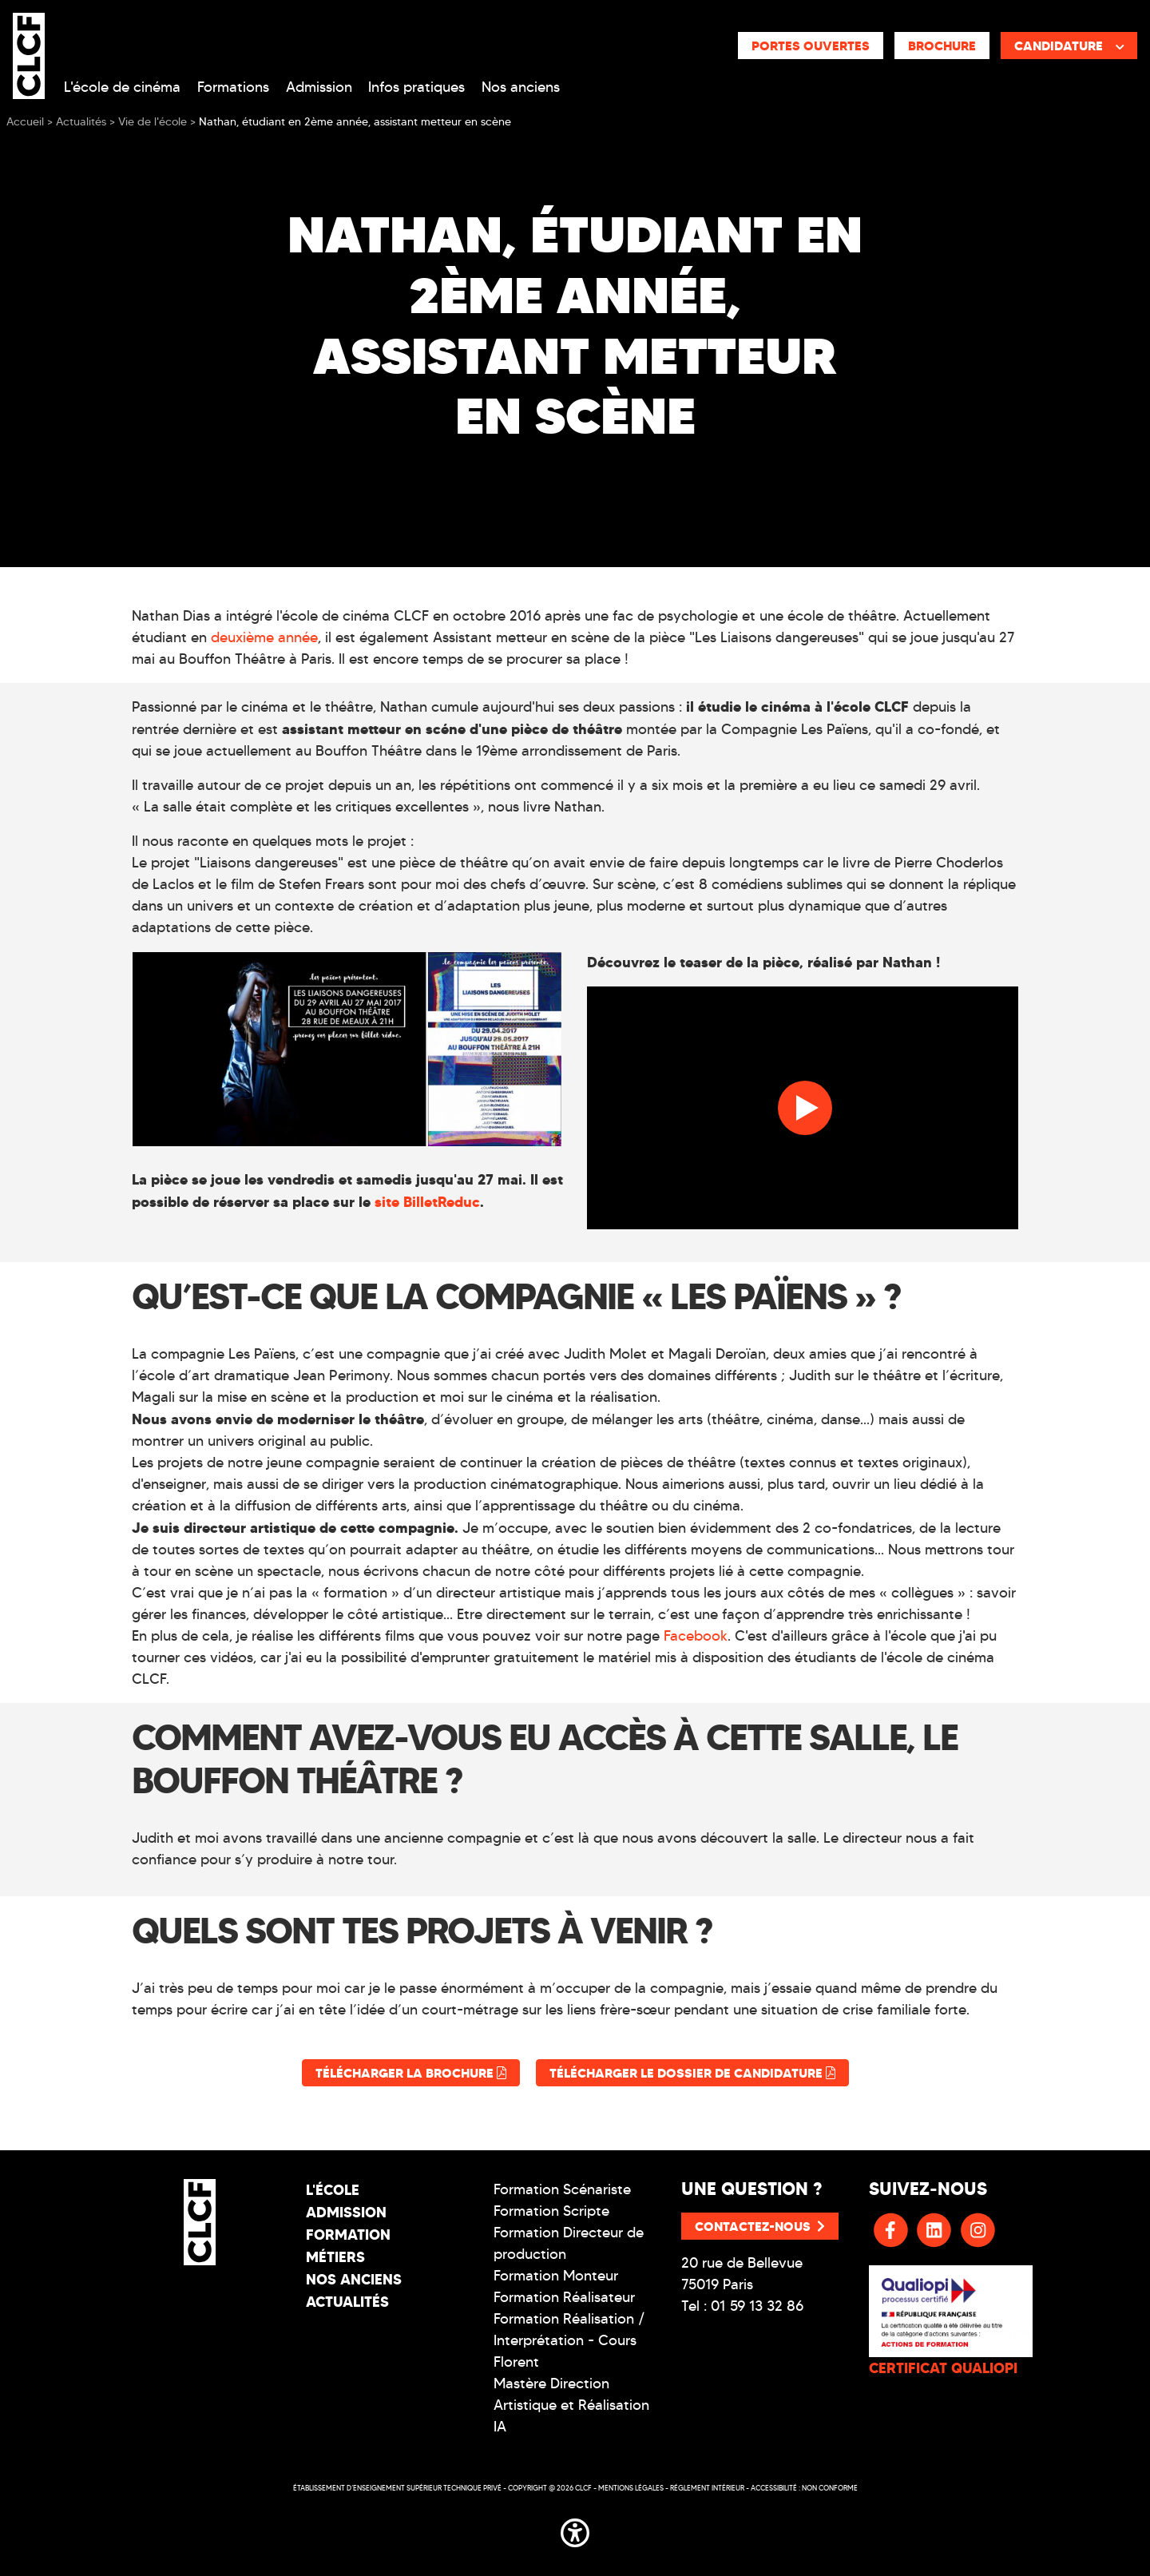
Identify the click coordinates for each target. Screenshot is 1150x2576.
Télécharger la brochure (410, 2073)
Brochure (942, 46)
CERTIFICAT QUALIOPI (943, 2368)
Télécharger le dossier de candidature (692, 2073)
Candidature (1069, 46)
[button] (575, 2529)
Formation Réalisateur (564, 2297)
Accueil (25, 122)
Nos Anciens (354, 2279)
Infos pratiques (416, 87)
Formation (348, 2234)
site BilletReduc (427, 1202)
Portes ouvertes (810, 46)
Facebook (696, 1636)
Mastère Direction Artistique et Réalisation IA (571, 2405)
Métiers (335, 2257)
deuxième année (264, 637)
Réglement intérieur (707, 2487)
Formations (233, 87)
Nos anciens (521, 87)
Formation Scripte (551, 2211)
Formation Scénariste (562, 2189)
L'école (332, 2190)
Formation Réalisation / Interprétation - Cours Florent (569, 2340)
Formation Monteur (556, 2275)
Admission (319, 87)
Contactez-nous (760, 2226)
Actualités (347, 2301)
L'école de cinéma (122, 87)
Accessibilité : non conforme (804, 2487)
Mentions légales (631, 2487)
